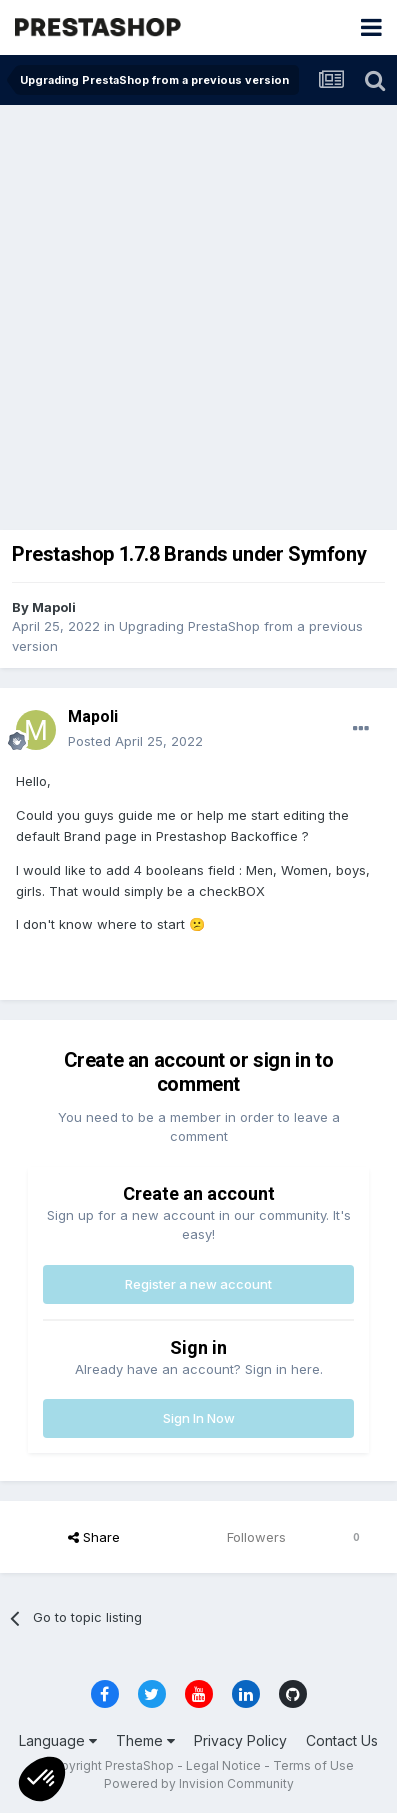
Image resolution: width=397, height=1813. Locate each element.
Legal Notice (223, 1765)
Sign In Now (199, 1418)
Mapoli (54, 607)
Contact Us (342, 1740)
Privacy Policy (240, 1740)
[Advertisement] (198, 313)
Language (58, 1740)
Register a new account (198, 1284)
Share (94, 1537)
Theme (145, 1740)
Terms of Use (313, 1765)
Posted (135, 741)
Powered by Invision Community (199, 1783)
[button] (42, 1779)
